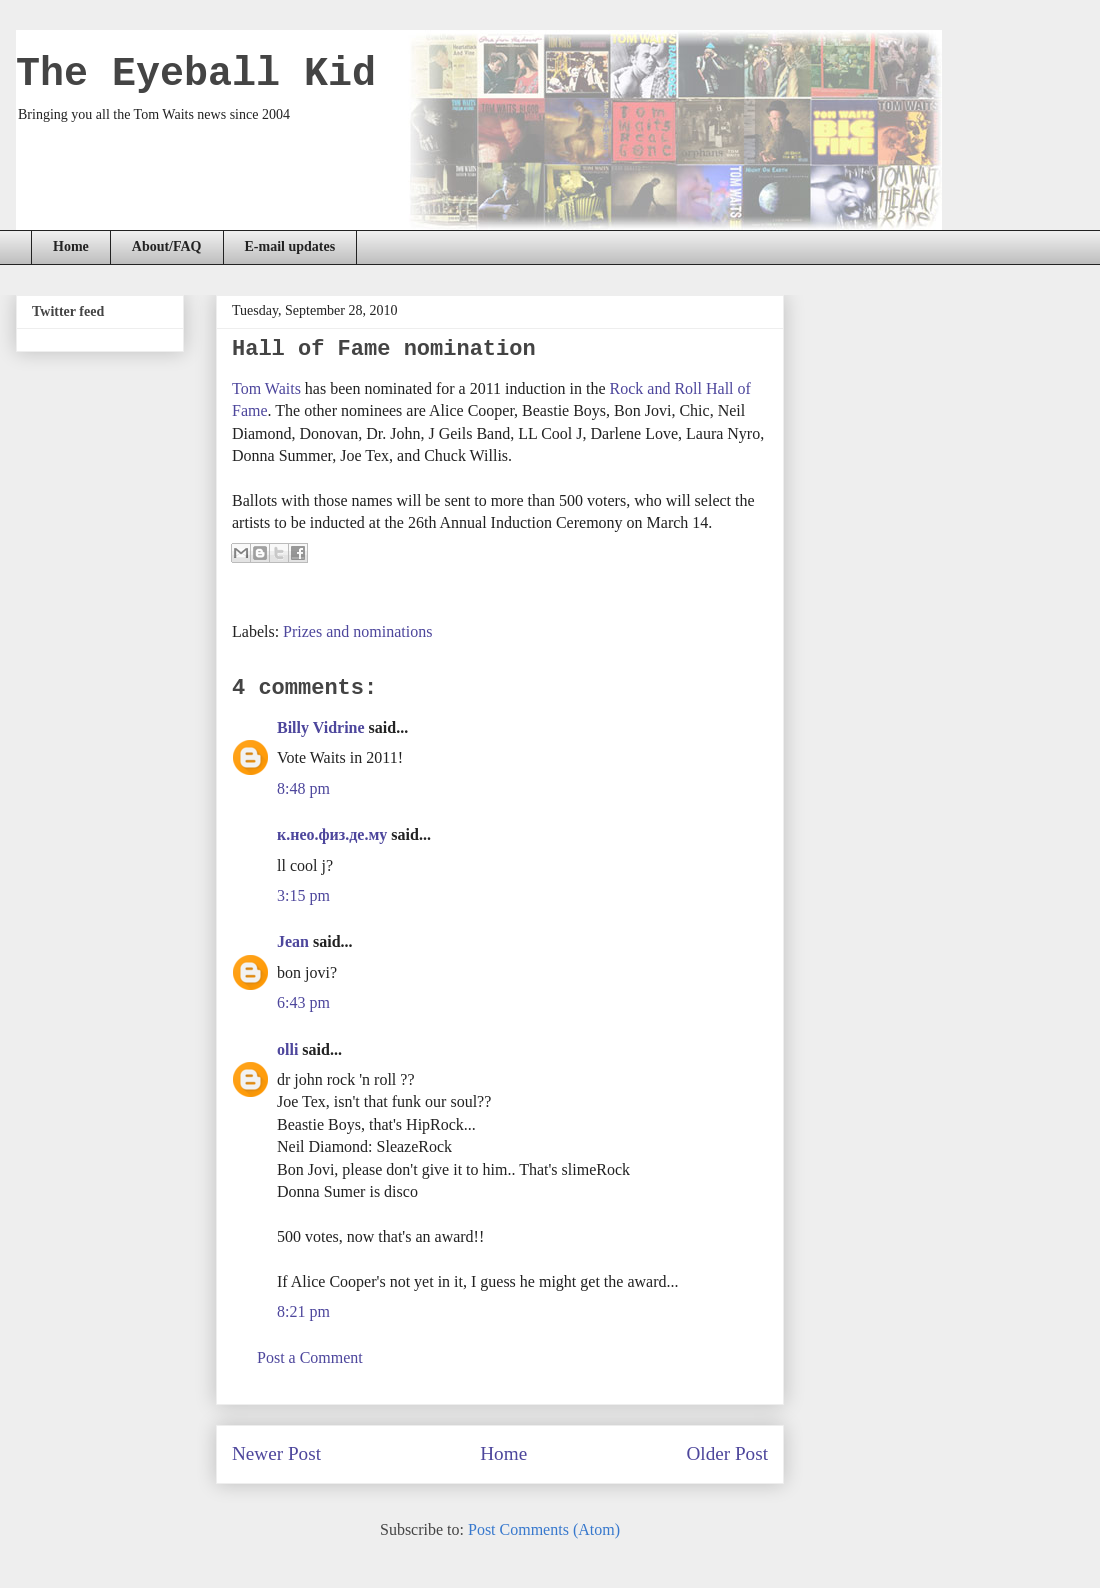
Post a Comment (310, 1357)
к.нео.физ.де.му (332, 834)
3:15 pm (303, 895)
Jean (293, 941)
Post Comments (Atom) (544, 1529)
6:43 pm (303, 1002)
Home (71, 246)
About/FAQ (167, 246)
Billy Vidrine (321, 727)
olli (287, 1049)
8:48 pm (303, 788)
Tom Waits (266, 388)
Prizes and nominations (357, 631)
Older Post (727, 1453)
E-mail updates (290, 246)
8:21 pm (303, 1311)
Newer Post (276, 1453)
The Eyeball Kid (196, 74)
